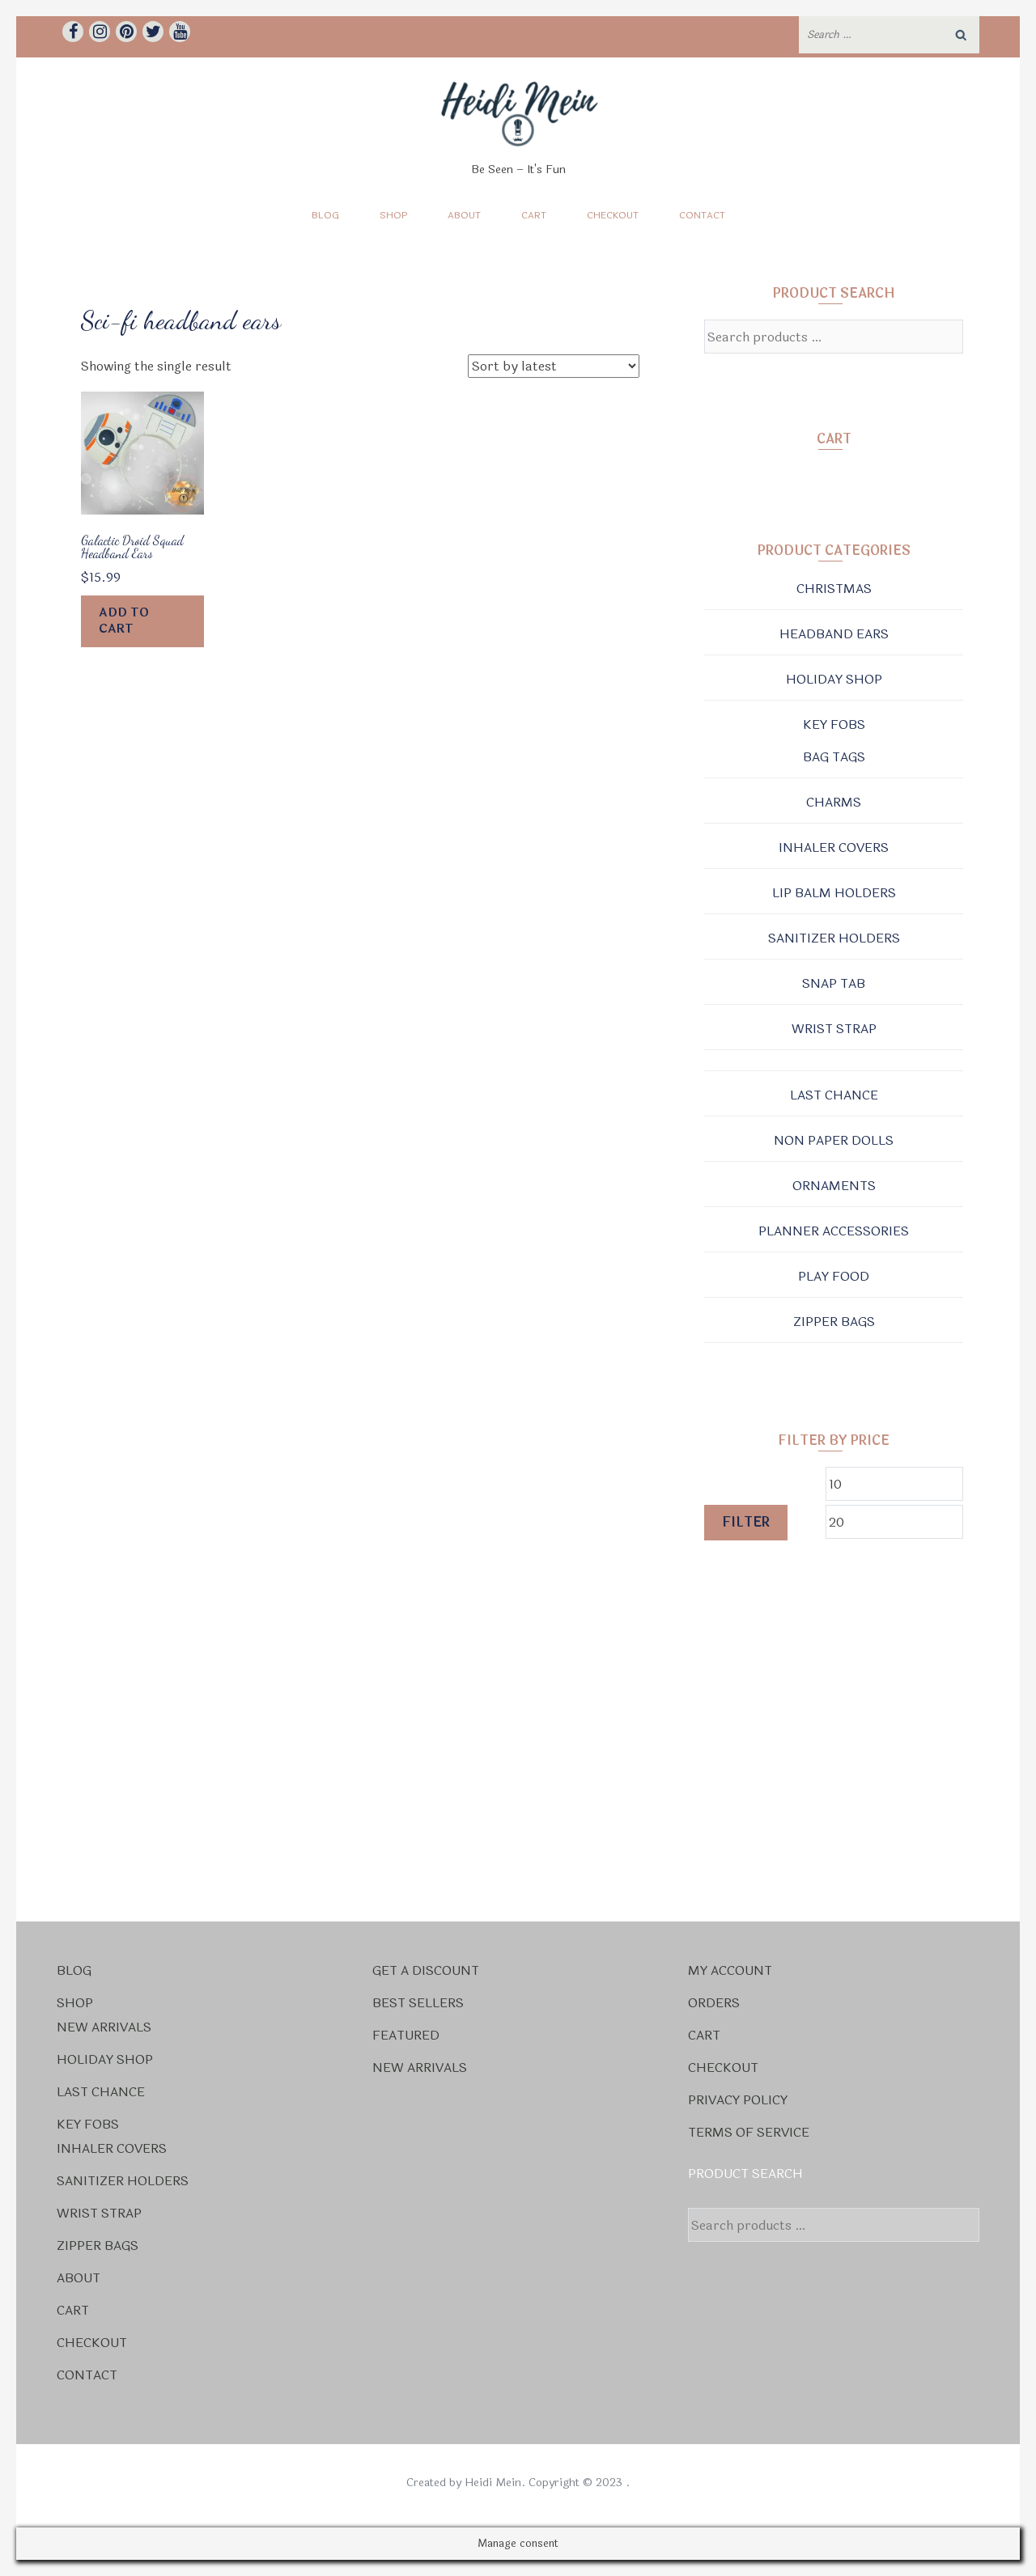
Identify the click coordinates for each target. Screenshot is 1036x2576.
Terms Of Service (748, 2132)
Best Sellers (418, 2003)
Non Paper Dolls (834, 1140)
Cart (533, 215)
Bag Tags (834, 757)
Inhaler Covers (834, 847)
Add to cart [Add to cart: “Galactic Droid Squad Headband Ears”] (124, 621)
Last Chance (834, 1095)
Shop (393, 215)
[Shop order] (553, 366)
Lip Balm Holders (834, 893)
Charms (833, 802)
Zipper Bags (834, 1321)
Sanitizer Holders (834, 938)
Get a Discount (425, 1970)
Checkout (613, 215)
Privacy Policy (738, 2100)
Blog (325, 215)
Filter (746, 1522)
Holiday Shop (834, 679)
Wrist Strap (834, 1029)
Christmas (834, 588)
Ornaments (834, 1186)
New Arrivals (104, 2027)
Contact (702, 215)
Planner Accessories (833, 1231)
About (464, 215)
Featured (405, 2035)
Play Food (833, 1276)
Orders (714, 2003)
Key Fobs (834, 724)
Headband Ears (834, 634)
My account (730, 1970)
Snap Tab (833, 983)
